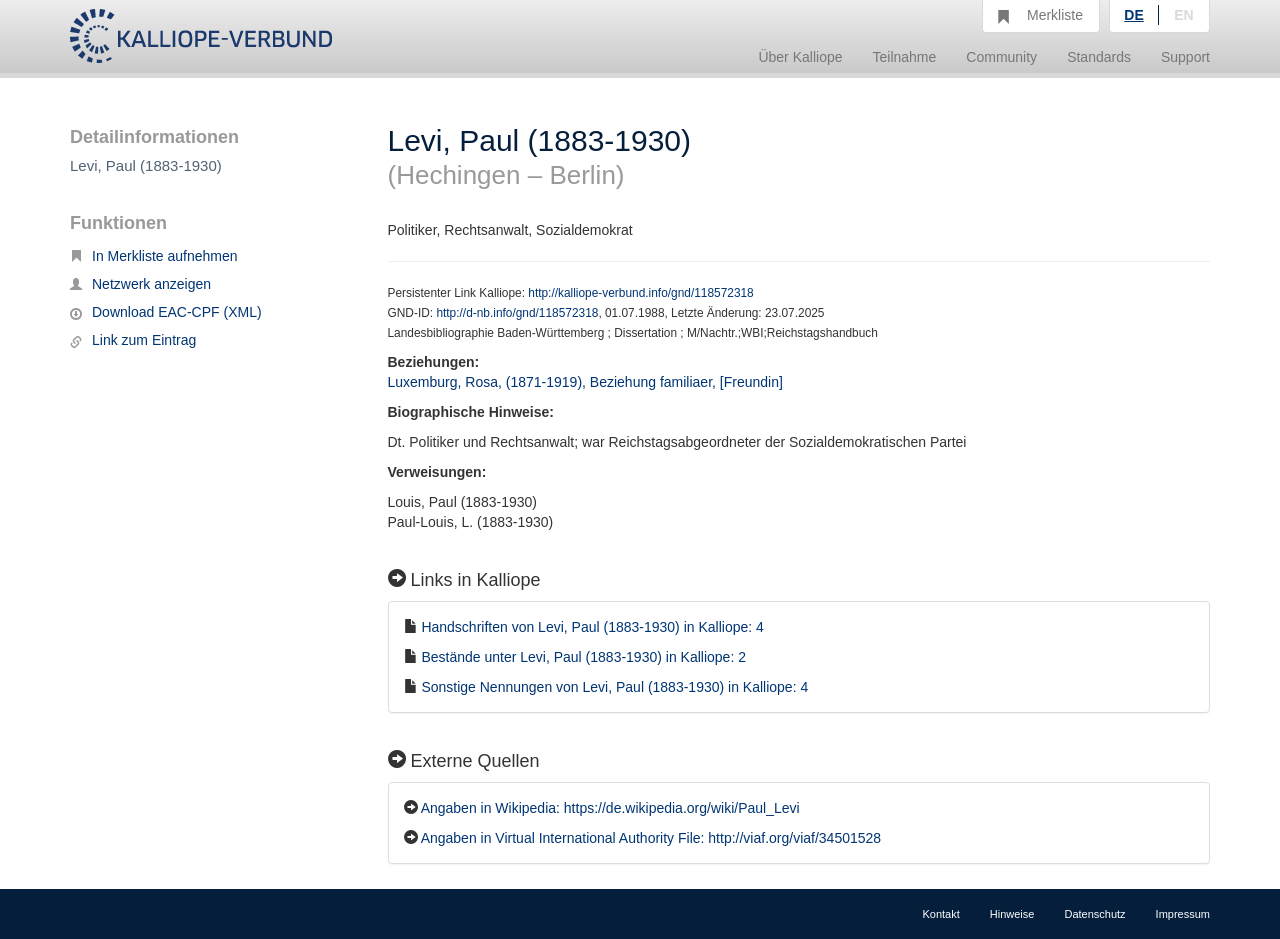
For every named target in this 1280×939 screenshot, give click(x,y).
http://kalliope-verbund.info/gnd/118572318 (640, 293)
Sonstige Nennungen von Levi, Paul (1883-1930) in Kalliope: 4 (614, 687)
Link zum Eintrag (133, 340)
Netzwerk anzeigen (140, 284)
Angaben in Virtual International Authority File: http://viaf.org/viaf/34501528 (651, 838)
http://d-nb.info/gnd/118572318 (517, 313)
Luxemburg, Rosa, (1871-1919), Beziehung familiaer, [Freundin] (585, 382)
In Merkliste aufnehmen (154, 256)
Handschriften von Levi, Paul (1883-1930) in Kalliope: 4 (592, 627)
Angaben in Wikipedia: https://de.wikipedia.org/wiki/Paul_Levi (610, 808)
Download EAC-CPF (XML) (166, 312)
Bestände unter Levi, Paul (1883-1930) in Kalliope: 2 (583, 657)
